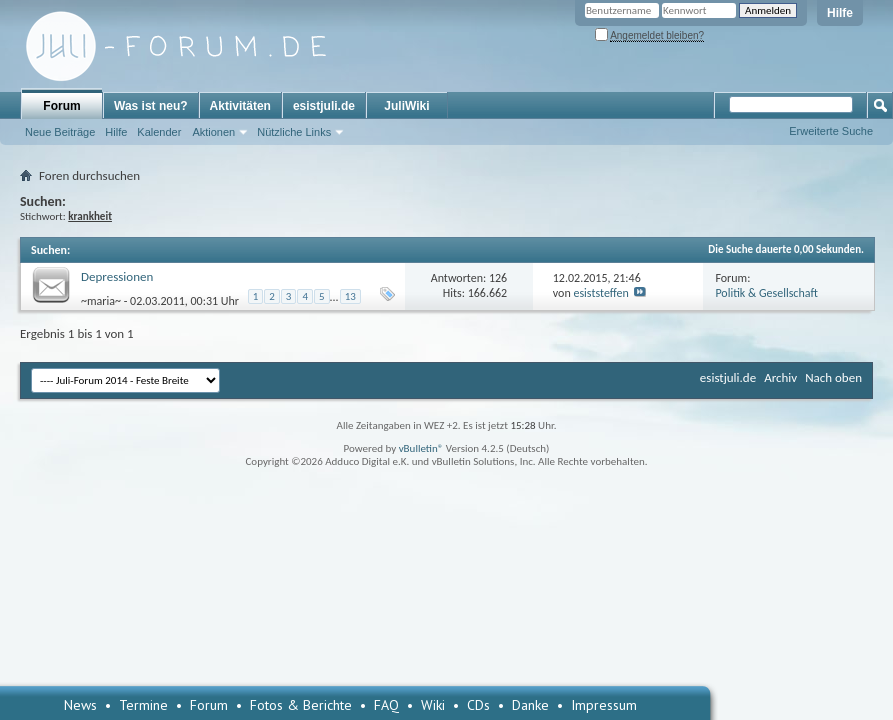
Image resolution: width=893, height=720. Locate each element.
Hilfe (840, 13)
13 (350, 296)
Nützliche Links (294, 132)
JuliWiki (406, 106)
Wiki (433, 705)
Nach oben (833, 377)
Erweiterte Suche (831, 131)
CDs (478, 705)
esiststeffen (600, 293)
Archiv (780, 377)
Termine (143, 705)
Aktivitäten (240, 106)
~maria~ (101, 300)
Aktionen (213, 132)
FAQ (386, 705)
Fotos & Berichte (301, 705)
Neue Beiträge (60, 132)
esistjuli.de (324, 106)
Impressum (604, 705)
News (80, 705)
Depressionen (117, 276)
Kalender (159, 132)
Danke (530, 705)
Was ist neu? (151, 106)
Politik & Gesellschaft (766, 293)
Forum (61, 106)
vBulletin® (421, 448)
